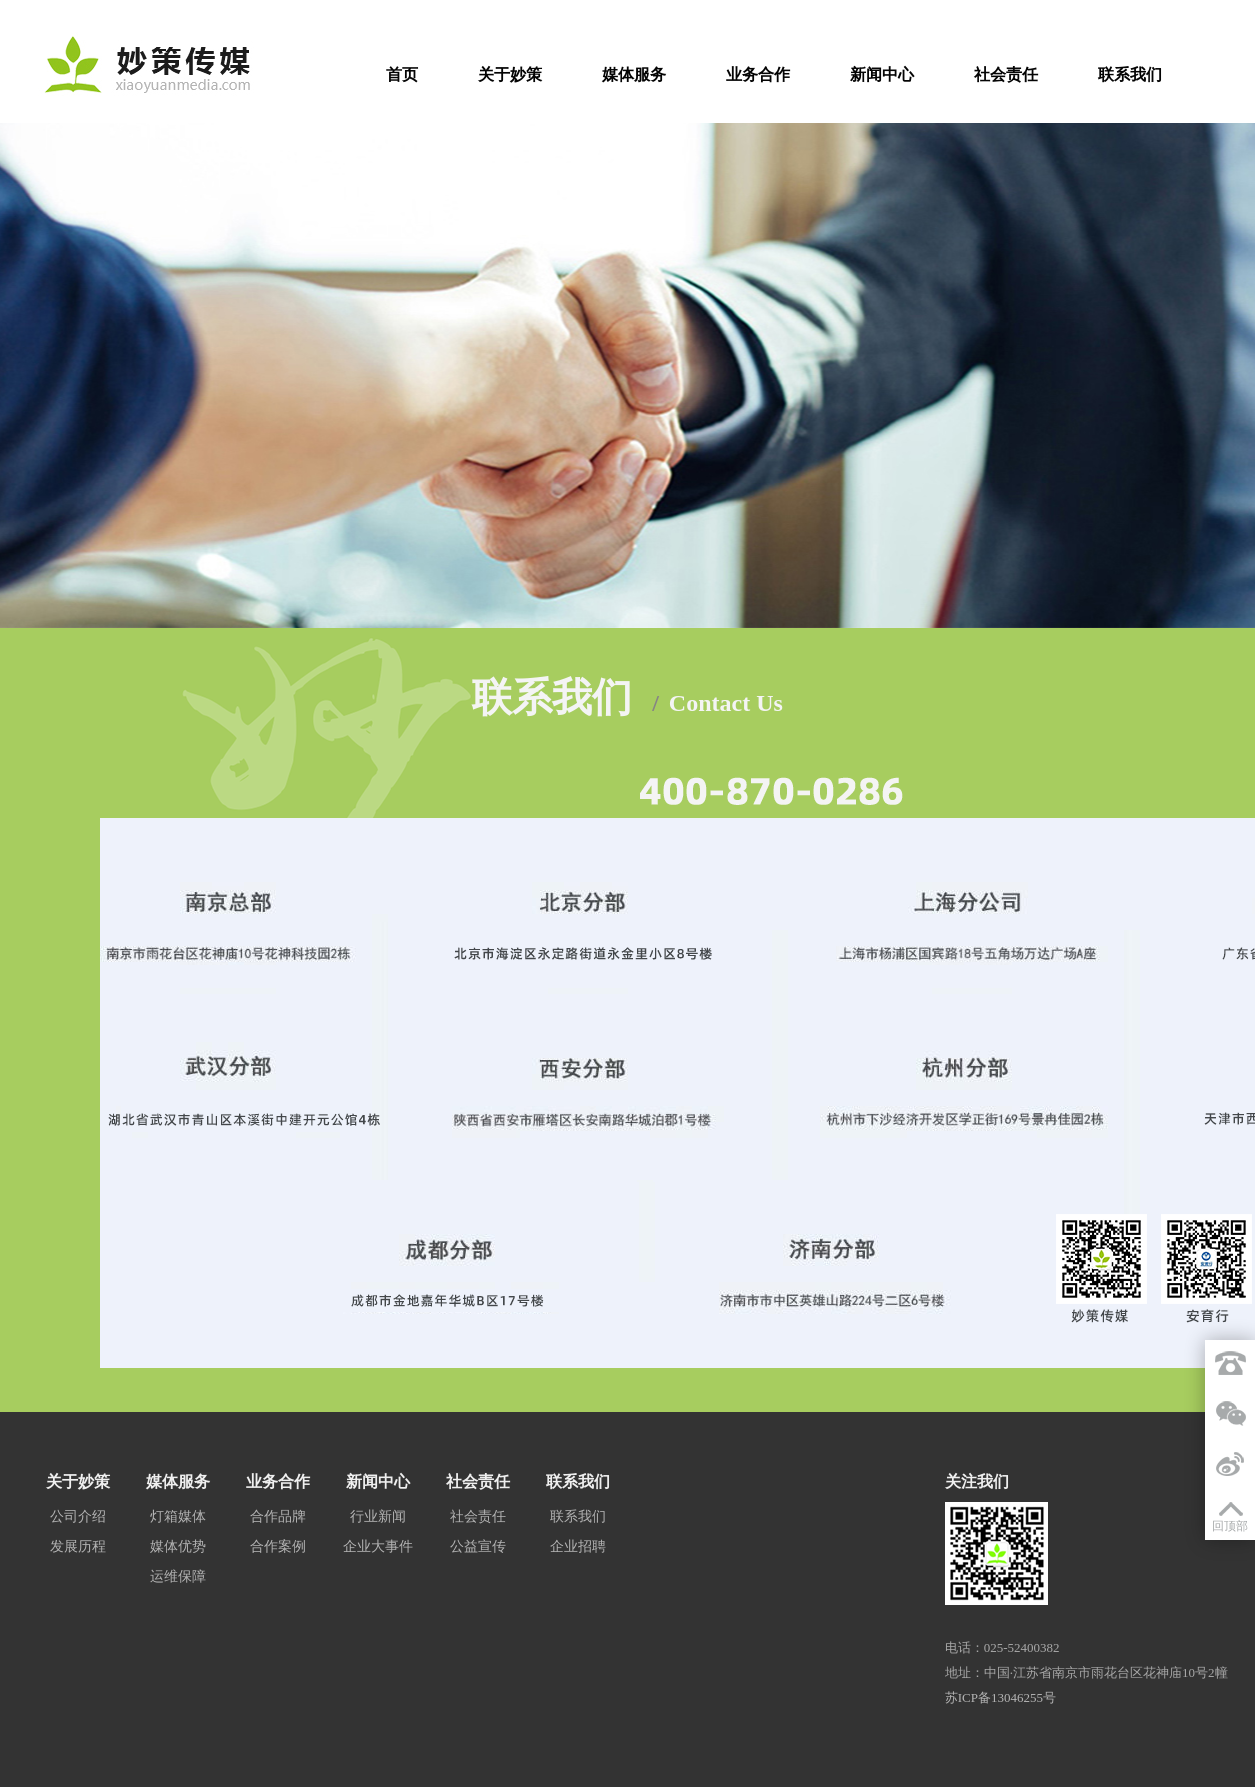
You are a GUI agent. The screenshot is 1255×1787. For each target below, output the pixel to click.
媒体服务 (634, 74)
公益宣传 (478, 1546)
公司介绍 (78, 1516)
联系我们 (1130, 74)
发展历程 (78, 1546)
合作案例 (278, 1546)
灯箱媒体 (178, 1516)
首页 (402, 74)
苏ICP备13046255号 (1000, 1697)
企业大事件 (378, 1546)
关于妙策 (510, 74)
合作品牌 (278, 1516)
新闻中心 (882, 74)
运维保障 (178, 1576)
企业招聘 (578, 1546)
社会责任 (1006, 74)
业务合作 (758, 74)
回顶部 (1230, 1526)
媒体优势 (178, 1546)
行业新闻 (378, 1516)
